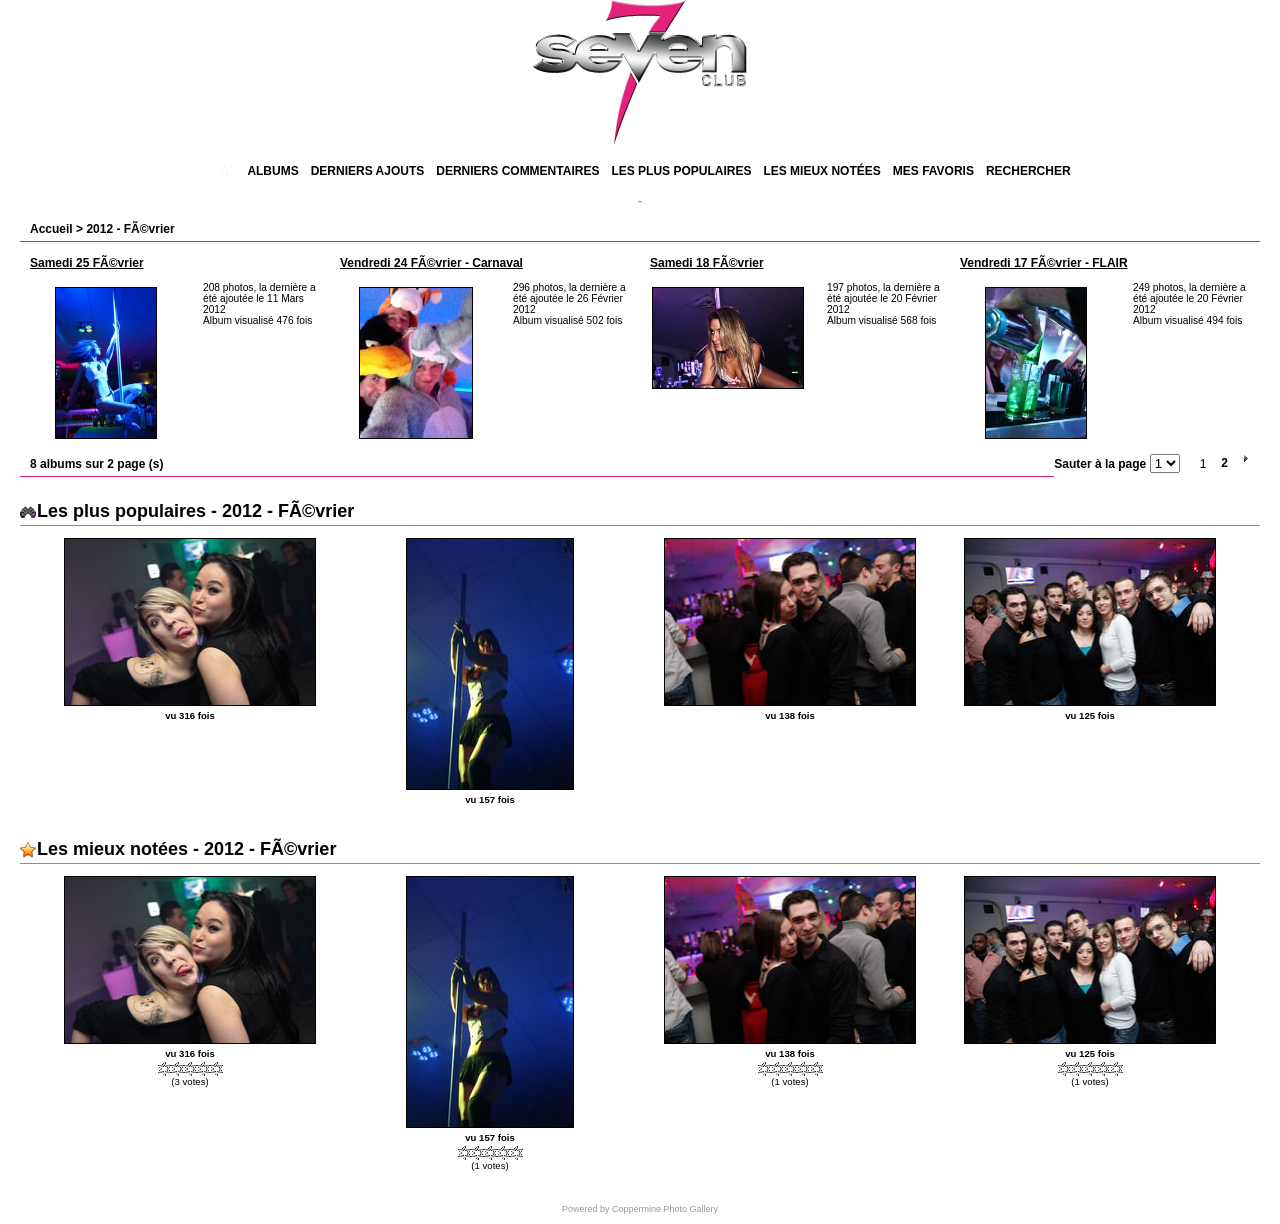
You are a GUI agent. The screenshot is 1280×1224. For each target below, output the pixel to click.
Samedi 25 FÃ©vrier (87, 263)
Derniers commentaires (517, 171)
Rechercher (1028, 171)
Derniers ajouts (368, 171)
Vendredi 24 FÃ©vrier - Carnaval (431, 263)
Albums (272, 171)
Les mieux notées (821, 171)
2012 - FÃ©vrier (130, 229)
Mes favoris (933, 171)
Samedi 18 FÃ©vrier (707, 263)
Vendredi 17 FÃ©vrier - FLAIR (1044, 263)
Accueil (51, 229)
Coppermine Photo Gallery (665, 1209)
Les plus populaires (681, 171)
